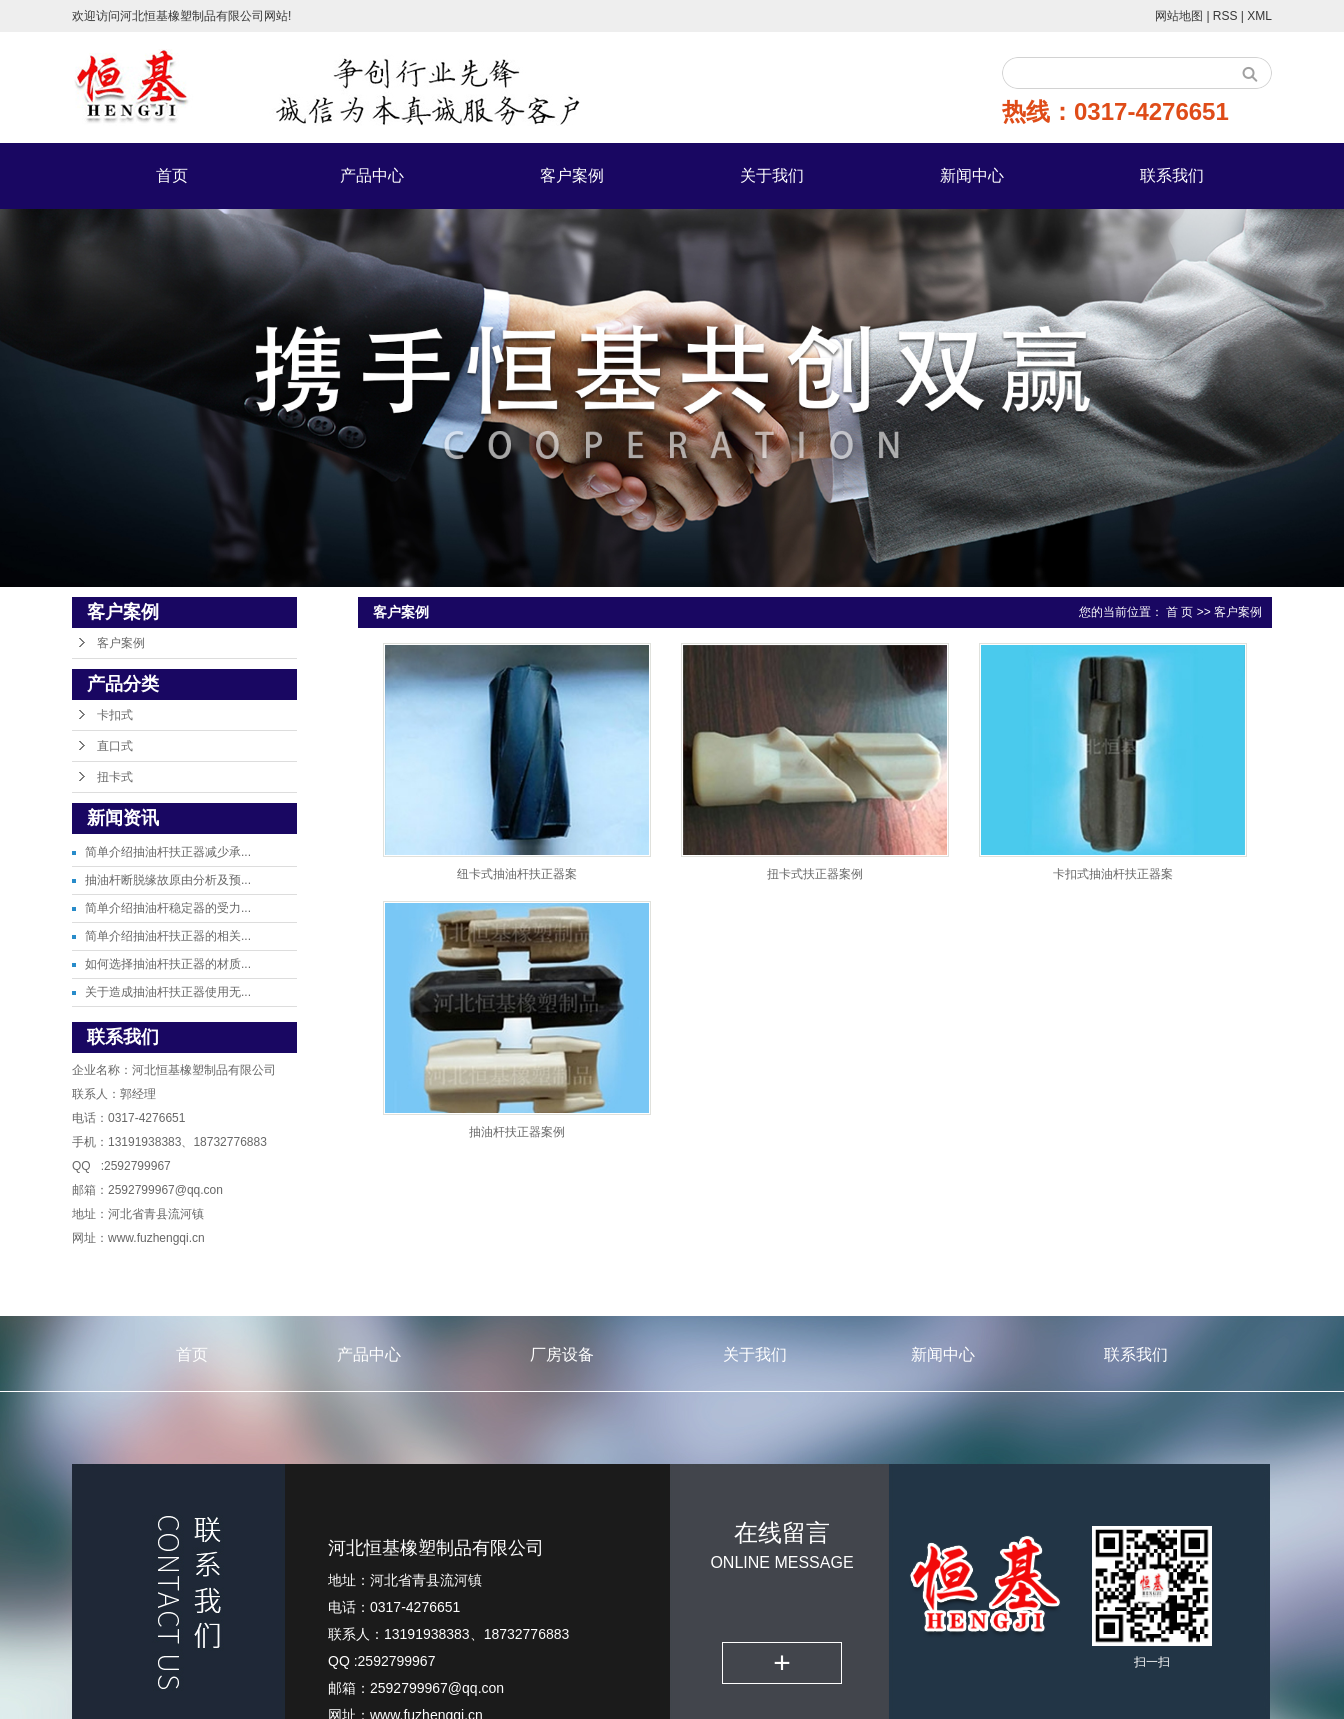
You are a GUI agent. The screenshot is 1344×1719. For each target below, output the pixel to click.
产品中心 (372, 175)
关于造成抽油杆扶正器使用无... (168, 992)
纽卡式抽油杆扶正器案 (517, 874)
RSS (1225, 16)
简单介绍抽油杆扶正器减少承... (168, 852)
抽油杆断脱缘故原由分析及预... (168, 880)
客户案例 (572, 175)
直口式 (115, 746)
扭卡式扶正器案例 (815, 874)
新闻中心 (972, 175)
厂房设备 (562, 1354)
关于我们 (772, 175)
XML (1259, 16)
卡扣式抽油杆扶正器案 (1113, 874)
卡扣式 (115, 715)
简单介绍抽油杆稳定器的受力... (168, 908)
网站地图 (1180, 16)
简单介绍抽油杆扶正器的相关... (168, 936)
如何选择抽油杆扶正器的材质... (168, 964)
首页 (172, 175)
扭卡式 (115, 777)
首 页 (1179, 612)
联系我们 (1172, 175)
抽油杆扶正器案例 (517, 1132)
